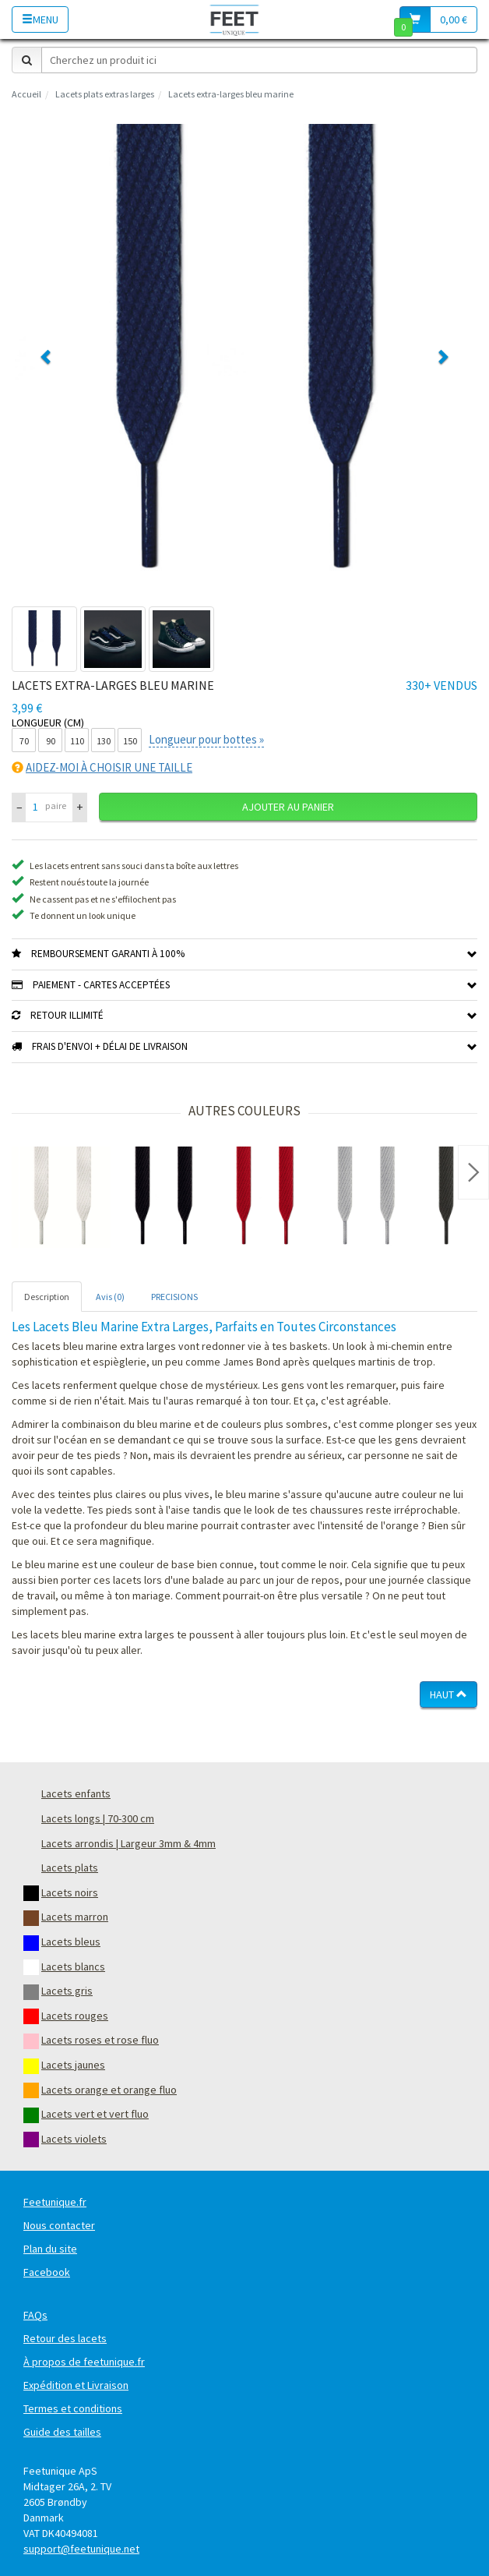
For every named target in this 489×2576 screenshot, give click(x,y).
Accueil (26, 94)
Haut (448, 1694)
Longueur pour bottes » (206, 739)
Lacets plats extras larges (104, 94)
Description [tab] (46, 1296)
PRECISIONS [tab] (174, 1296)
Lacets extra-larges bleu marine (231, 94)
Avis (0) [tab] (110, 1296)
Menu (40, 19)
